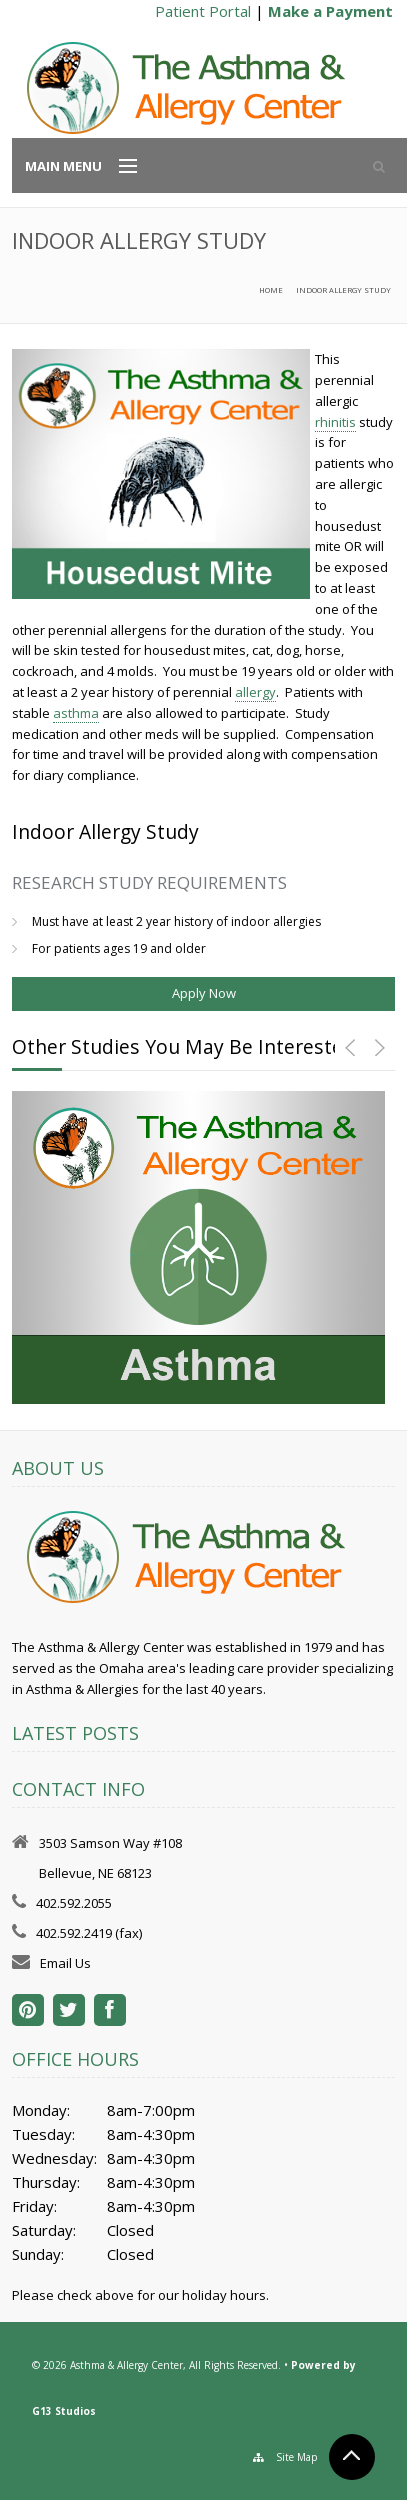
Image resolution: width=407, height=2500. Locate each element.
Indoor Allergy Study (343, 290)
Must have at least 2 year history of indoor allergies (176, 921)
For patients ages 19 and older (119, 948)
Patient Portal (203, 11)
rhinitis (335, 422)
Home (271, 290)
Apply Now (204, 993)
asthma (76, 713)
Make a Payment (330, 11)
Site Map (296, 2457)
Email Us (65, 1963)
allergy (255, 692)
